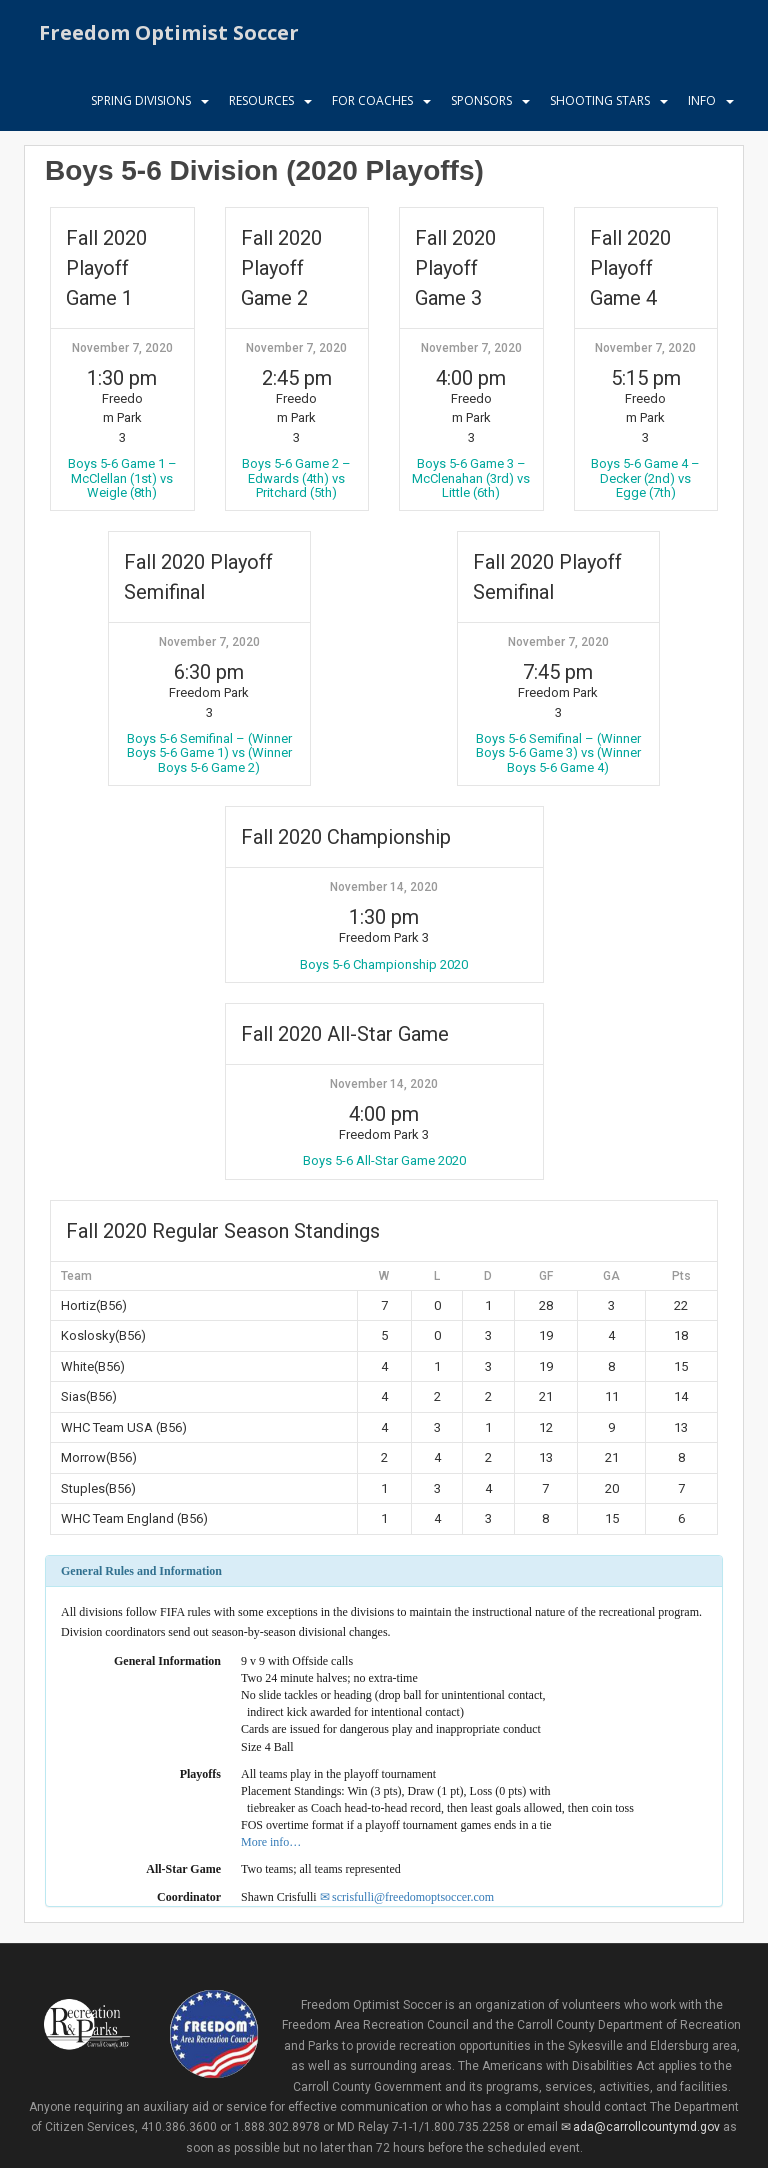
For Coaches (372, 104)
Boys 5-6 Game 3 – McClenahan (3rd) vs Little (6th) (471, 478)
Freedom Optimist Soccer (169, 34)
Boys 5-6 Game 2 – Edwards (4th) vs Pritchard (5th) (296, 478)
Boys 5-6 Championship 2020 (384, 964)
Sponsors (481, 104)
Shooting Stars (600, 104)
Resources (261, 104)
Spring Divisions (141, 104)
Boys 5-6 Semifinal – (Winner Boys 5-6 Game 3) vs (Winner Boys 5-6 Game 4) (558, 753)
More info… (271, 1842)
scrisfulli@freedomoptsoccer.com (413, 1897)
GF (546, 1276)
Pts (681, 1276)
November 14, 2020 (384, 887)
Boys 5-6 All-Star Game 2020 (384, 1160)
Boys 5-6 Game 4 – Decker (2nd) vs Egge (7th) (645, 478)
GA (611, 1276)
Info (702, 104)
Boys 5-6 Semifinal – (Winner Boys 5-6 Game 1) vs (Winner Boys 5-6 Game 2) (209, 753)
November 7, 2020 (122, 348)
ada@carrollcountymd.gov (646, 2127)
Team (76, 1276)
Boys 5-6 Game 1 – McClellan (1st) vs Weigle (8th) (122, 478)
